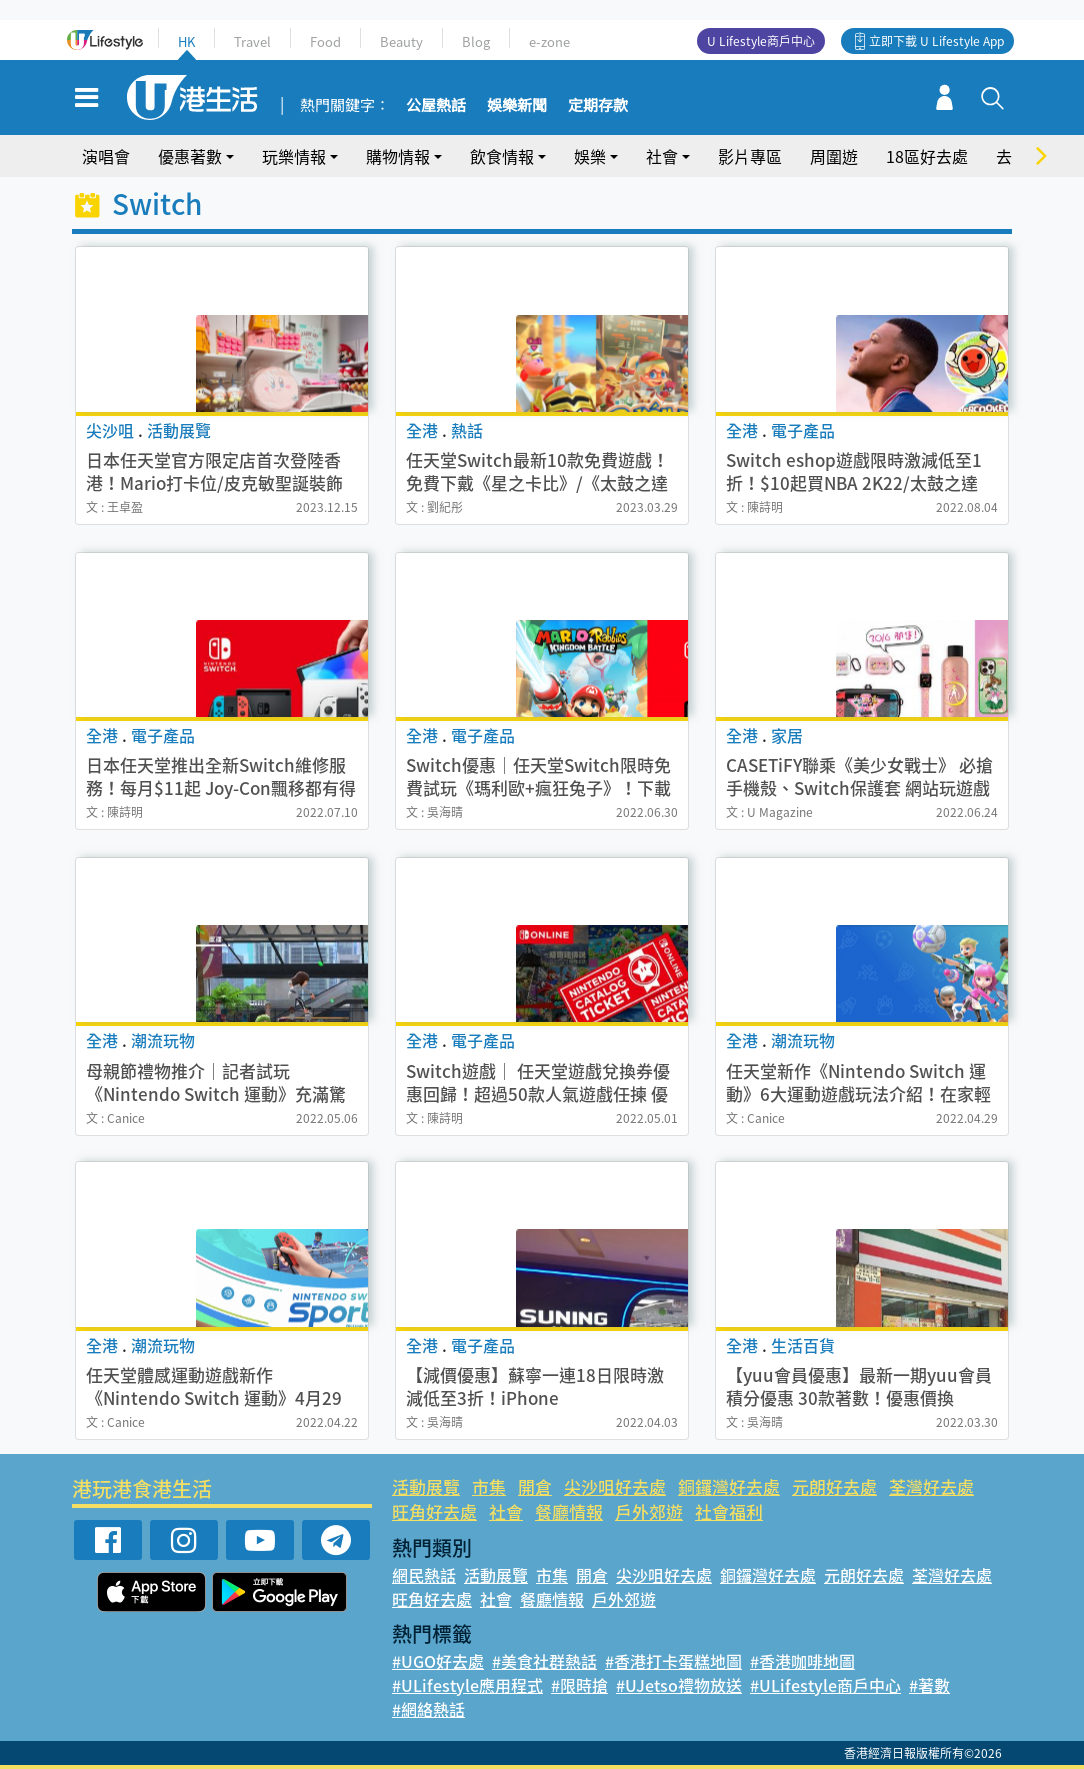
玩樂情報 (294, 156)
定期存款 (598, 106)
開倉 (535, 1486)
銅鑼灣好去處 (729, 1486)
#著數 (929, 1685)
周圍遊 (834, 156)
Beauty (401, 41)
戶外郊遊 (649, 1511)
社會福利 (729, 1511)
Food (325, 41)
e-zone (549, 41)
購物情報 (398, 156)
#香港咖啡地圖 (802, 1661)
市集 (489, 1486)
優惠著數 (190, 156)
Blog (476, 41)
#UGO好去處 (438, 1661)
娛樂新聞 (517, 106)
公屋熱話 (436, 106)
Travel (252, 41)
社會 (662, 156)
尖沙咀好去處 (615, 1486)
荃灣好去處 (931, 1486)
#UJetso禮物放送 (679, 1685)
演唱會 (106, 156)
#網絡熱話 (428, 1709)
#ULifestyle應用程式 (467, 1685)
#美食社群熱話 (544, 1661)
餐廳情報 (569, 1511)
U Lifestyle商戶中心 (761, 41)
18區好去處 (927, 156)
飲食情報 (502, 156)
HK (186, 41)
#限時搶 (579, 1685)
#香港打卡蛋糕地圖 (673, 1661)
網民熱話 (424, 1575)
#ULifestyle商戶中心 (825, 1685)
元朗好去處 (834, 1486)
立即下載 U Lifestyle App (936, 41)
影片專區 (750, 156)
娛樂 (590, 156)
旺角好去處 (434, 1511)
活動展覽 (426, 1486)
